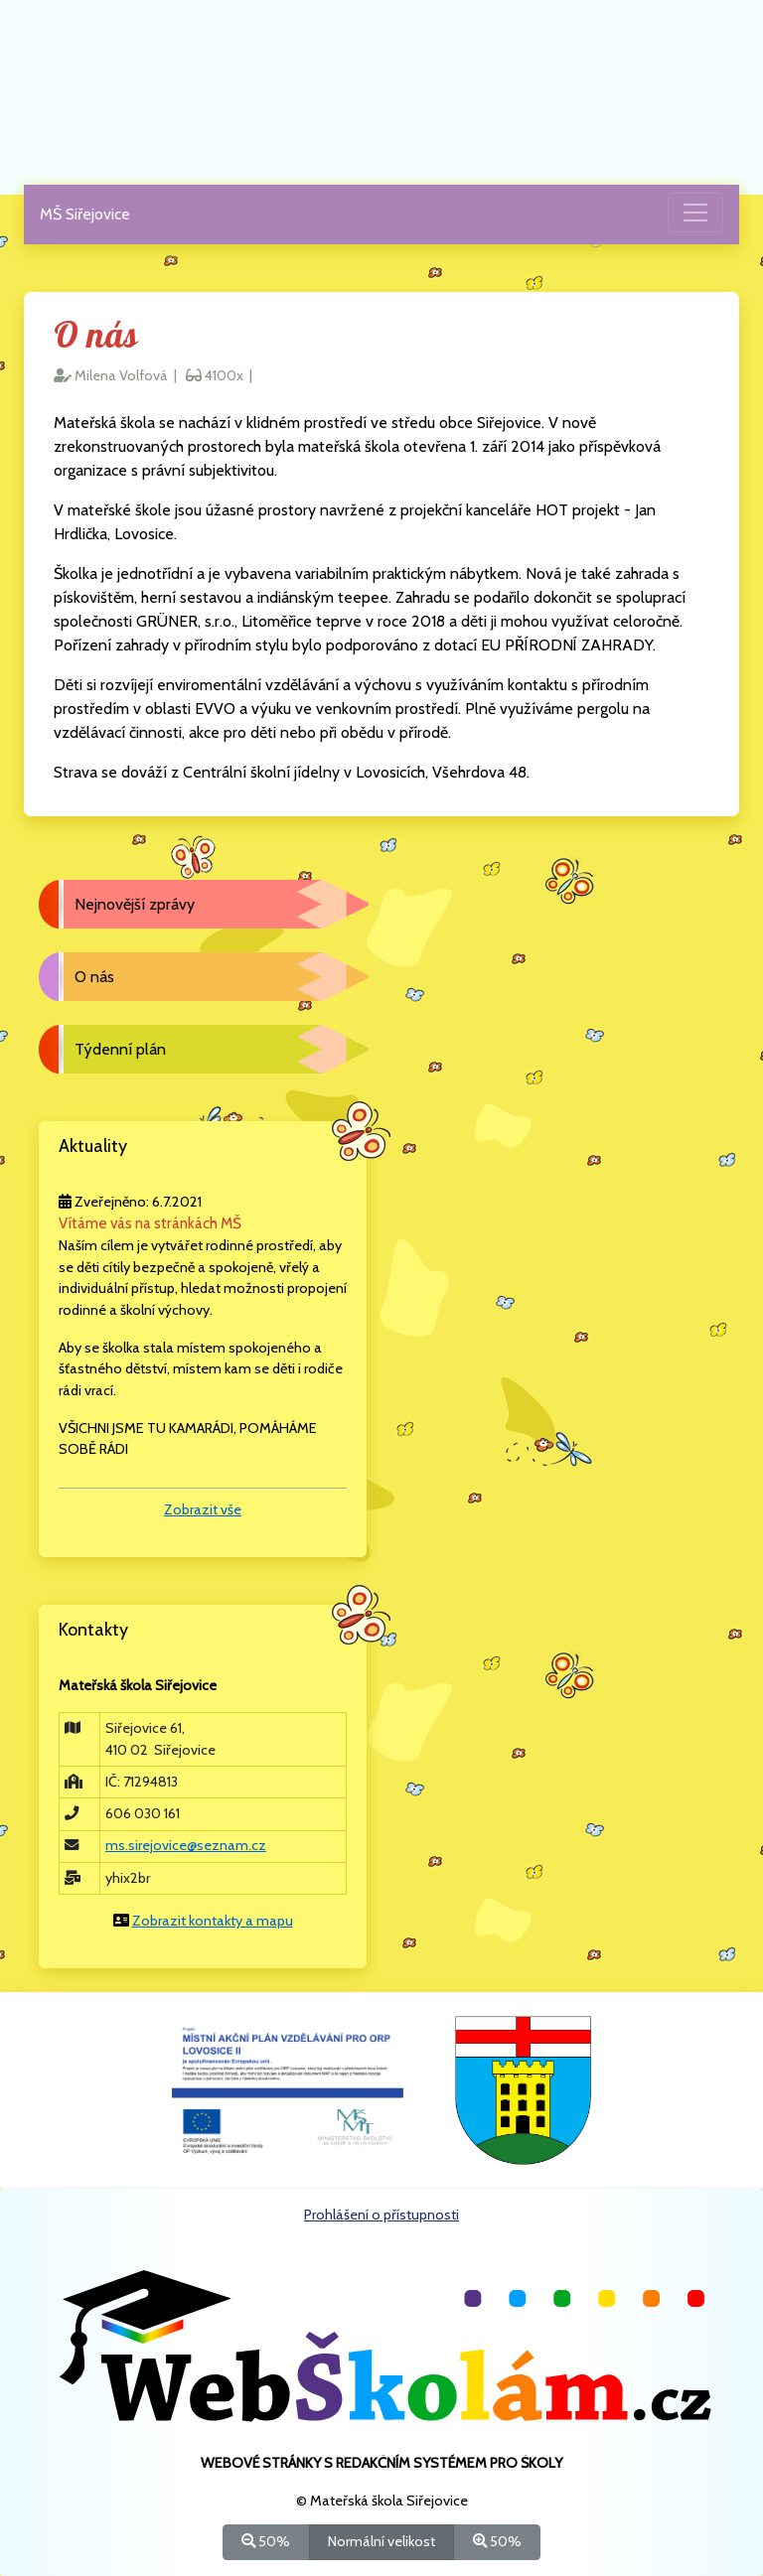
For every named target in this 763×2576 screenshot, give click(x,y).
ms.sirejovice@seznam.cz (185, 1845)
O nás (94, 976)
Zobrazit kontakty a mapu (212, 1921)
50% (265, 2540)
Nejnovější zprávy (135, 904)
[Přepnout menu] (695, 212)
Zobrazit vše (202, 1509)
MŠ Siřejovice (85, 214)
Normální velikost (381, 2540)
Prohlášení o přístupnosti (381, 2214)
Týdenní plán (120, 1049)
